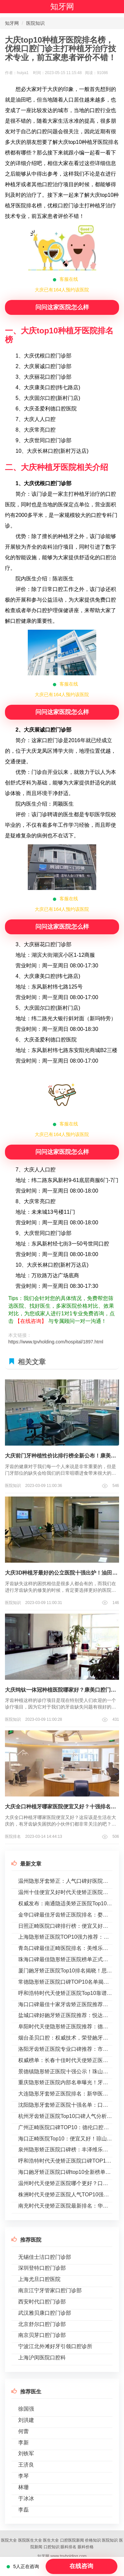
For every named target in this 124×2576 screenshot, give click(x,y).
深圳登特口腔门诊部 (42, 2268)
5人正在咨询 (23, 2566)
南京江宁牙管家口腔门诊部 (50, 2290)
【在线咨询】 (31, 1321)
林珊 (23, 2487)
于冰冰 (26, 2498)
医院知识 (35, 23)
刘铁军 (26, 2453)
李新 (23, 2442)
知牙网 (62, 6)
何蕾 (23, 2431)
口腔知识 (52, 2547)
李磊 (23, 2510)
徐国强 (26, 2409)
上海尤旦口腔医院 (39, 2279)
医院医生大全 (30, 2540)
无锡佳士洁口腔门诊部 (44, 2257)
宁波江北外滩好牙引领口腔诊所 (55, 2346)
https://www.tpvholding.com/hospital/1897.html (55, 1341)
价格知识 (93, 2540)
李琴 (23, 2476)
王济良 (26, 2465)
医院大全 (9, 2540)
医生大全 (51, 2540)
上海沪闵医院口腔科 (42, 2357)
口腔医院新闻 (72, 2540)
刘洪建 (26, 2420)
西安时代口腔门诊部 (42, 2301)
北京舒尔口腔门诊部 (42, 2324)
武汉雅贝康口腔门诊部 (44, 2313)
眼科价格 (86, 2547)
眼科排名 (68, 2547)
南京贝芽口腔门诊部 (42, 2335)
